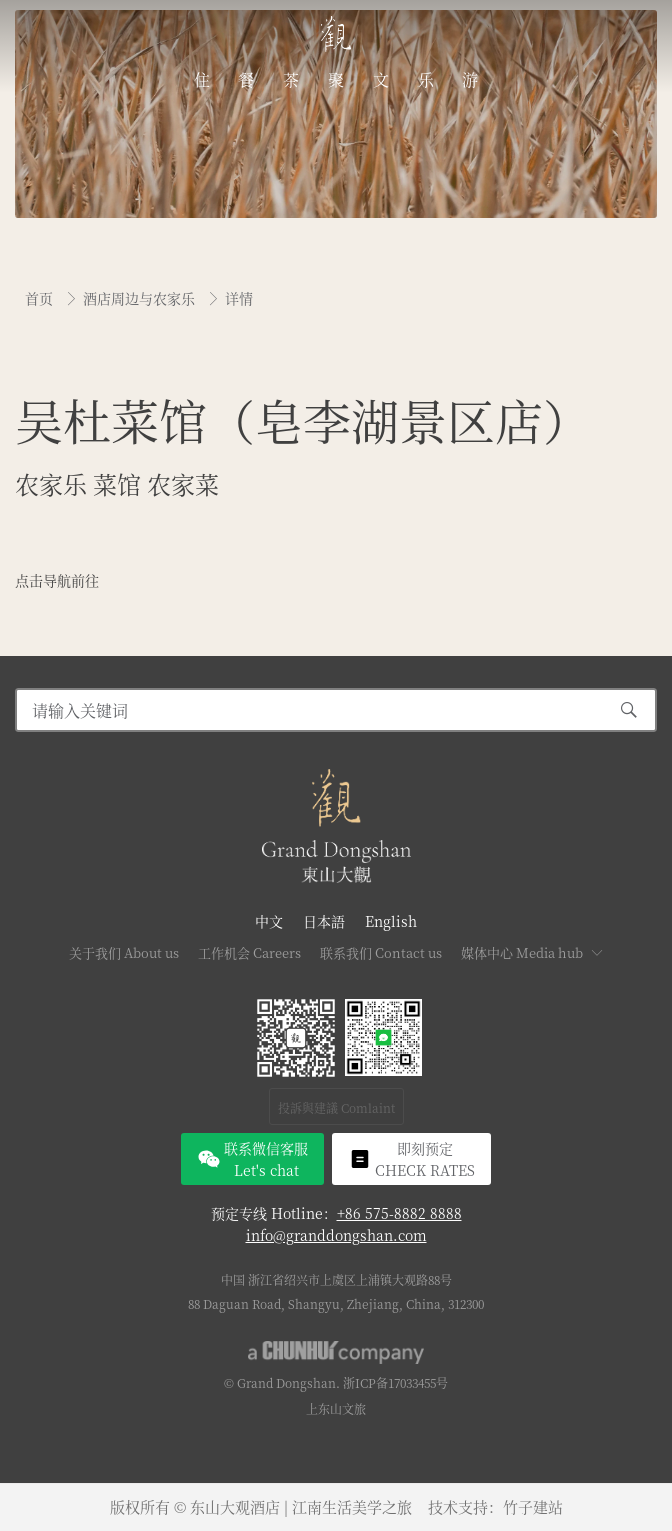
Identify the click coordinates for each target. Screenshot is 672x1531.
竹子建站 (533, 1506)
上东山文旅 (336, 1408)
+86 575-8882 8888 (399, 1213)
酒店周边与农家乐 (141, 298)
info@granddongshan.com (336, 1235)
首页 (41, 298)
